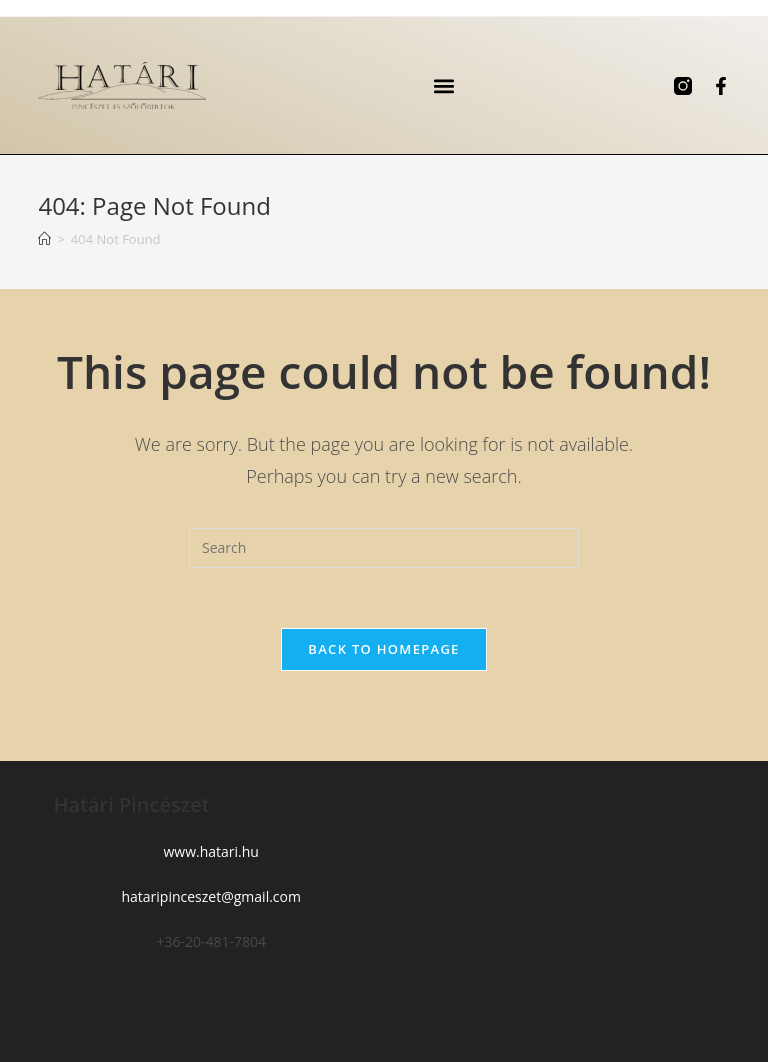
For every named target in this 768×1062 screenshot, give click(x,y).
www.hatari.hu (210, 851)
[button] (444, 85)
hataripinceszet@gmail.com (210, 896)
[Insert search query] (384, 548)
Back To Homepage (383, 649)
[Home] (44, 239)
